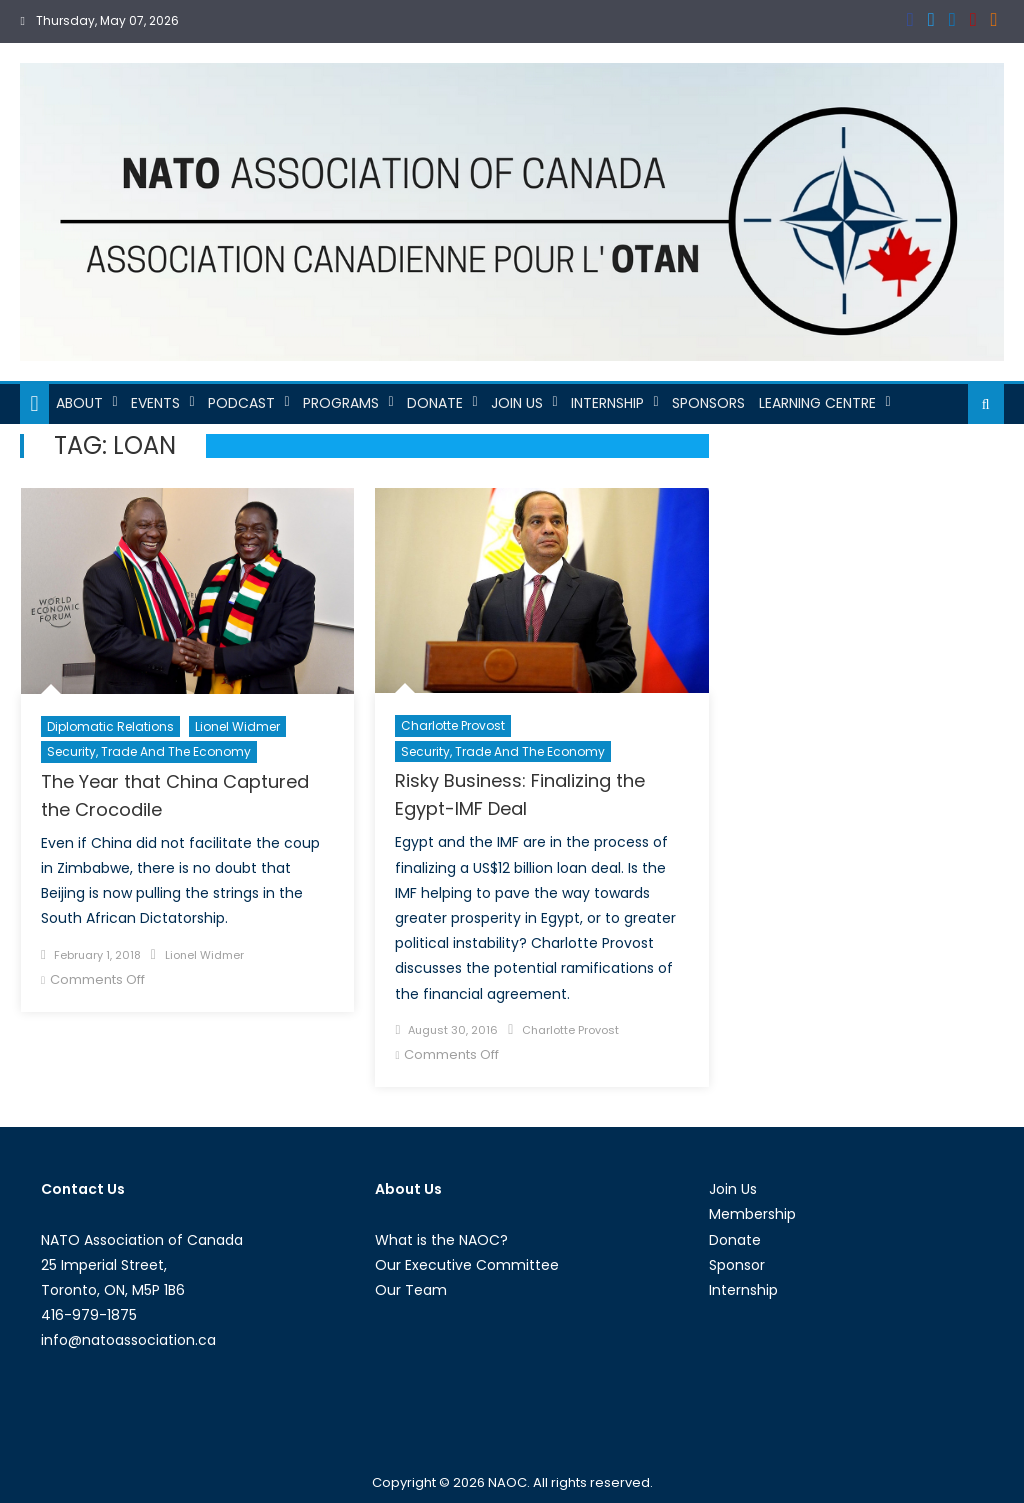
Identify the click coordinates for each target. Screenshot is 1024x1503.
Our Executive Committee (467, 1265)
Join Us (517, 403)
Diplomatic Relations (110, 726)
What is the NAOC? (441, 1240)
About (79, 403)
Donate (435, 403)
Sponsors (708, 403)
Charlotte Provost (453, 725)
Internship (607, 403)
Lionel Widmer (237, 726)
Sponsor (737, 1265)
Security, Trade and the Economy (149, 751)
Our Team (411, 1290)
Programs (341, 403)
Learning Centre (817, 403)
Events (155, 403)
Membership (752, 1214)
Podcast (241, 403)
